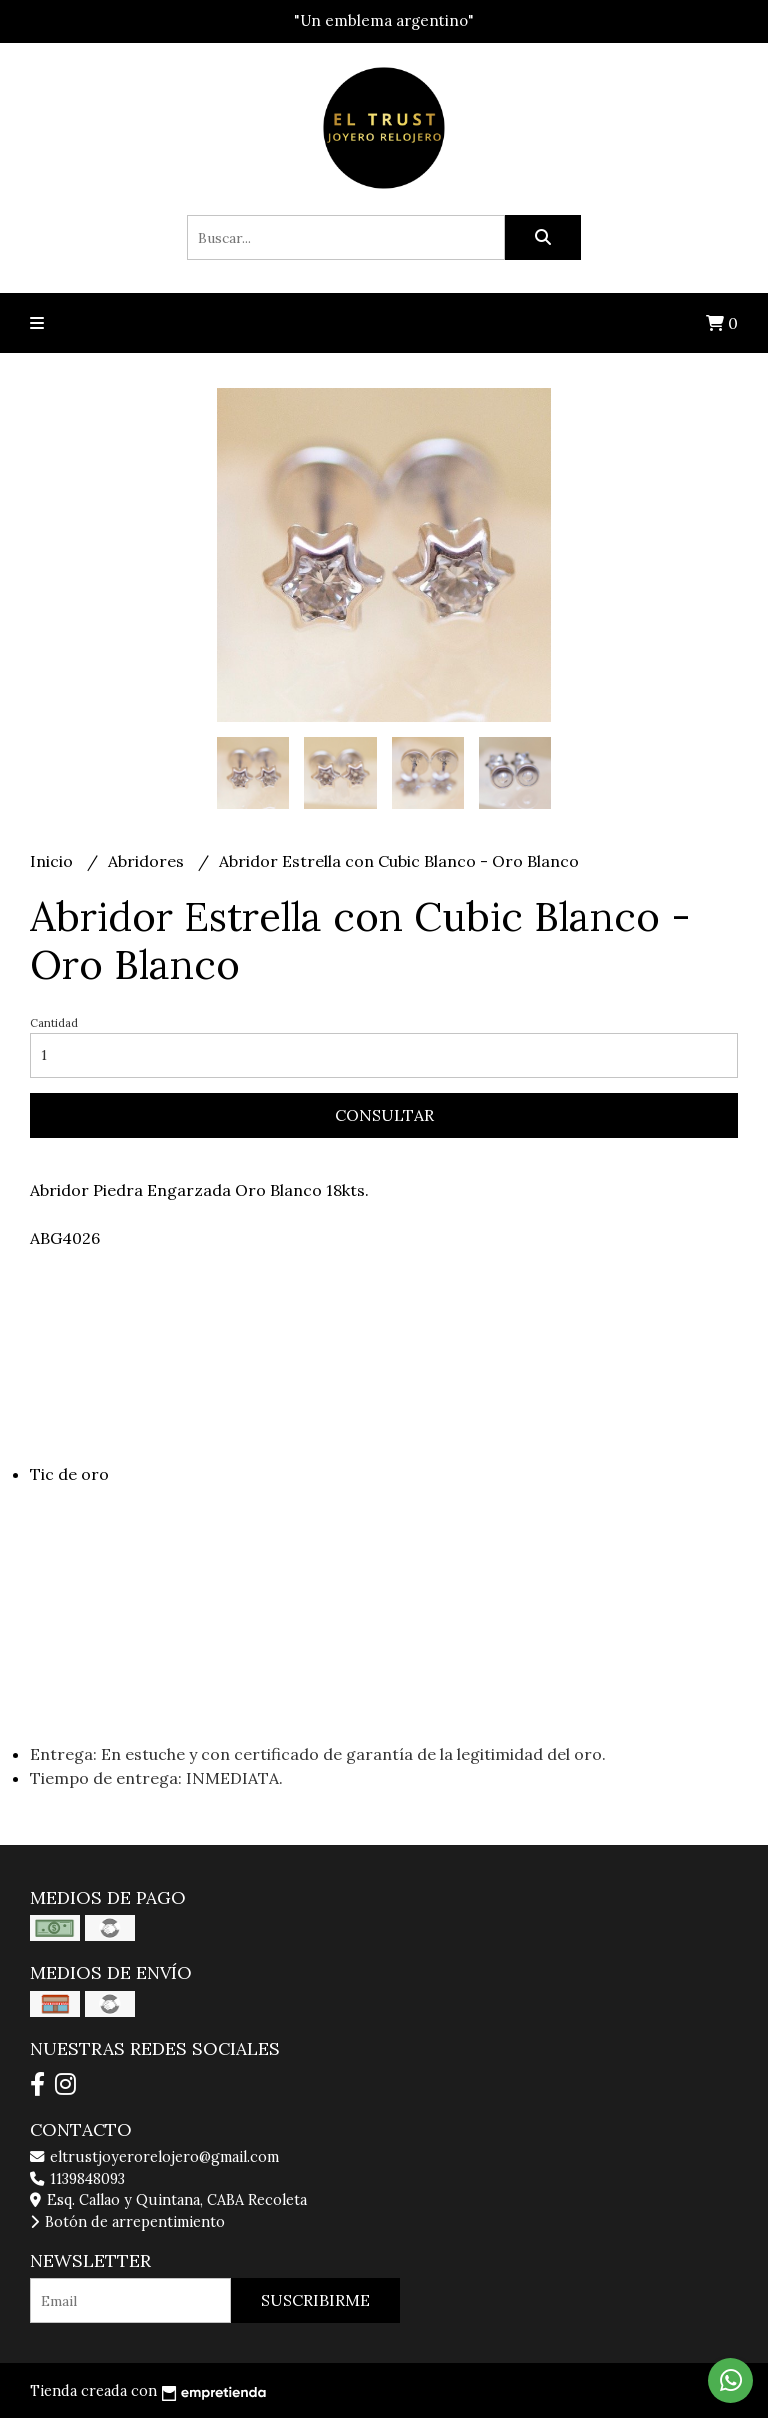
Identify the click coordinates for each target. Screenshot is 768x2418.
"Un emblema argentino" (384, 20)
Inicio (53, 861)
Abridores (148, 861)
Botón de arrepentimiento (127, 2222)
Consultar (384, 1115)
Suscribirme (315, 2300)
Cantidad (54, 1023)
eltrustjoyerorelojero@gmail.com (154, 2157)
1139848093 (77, 2179)
